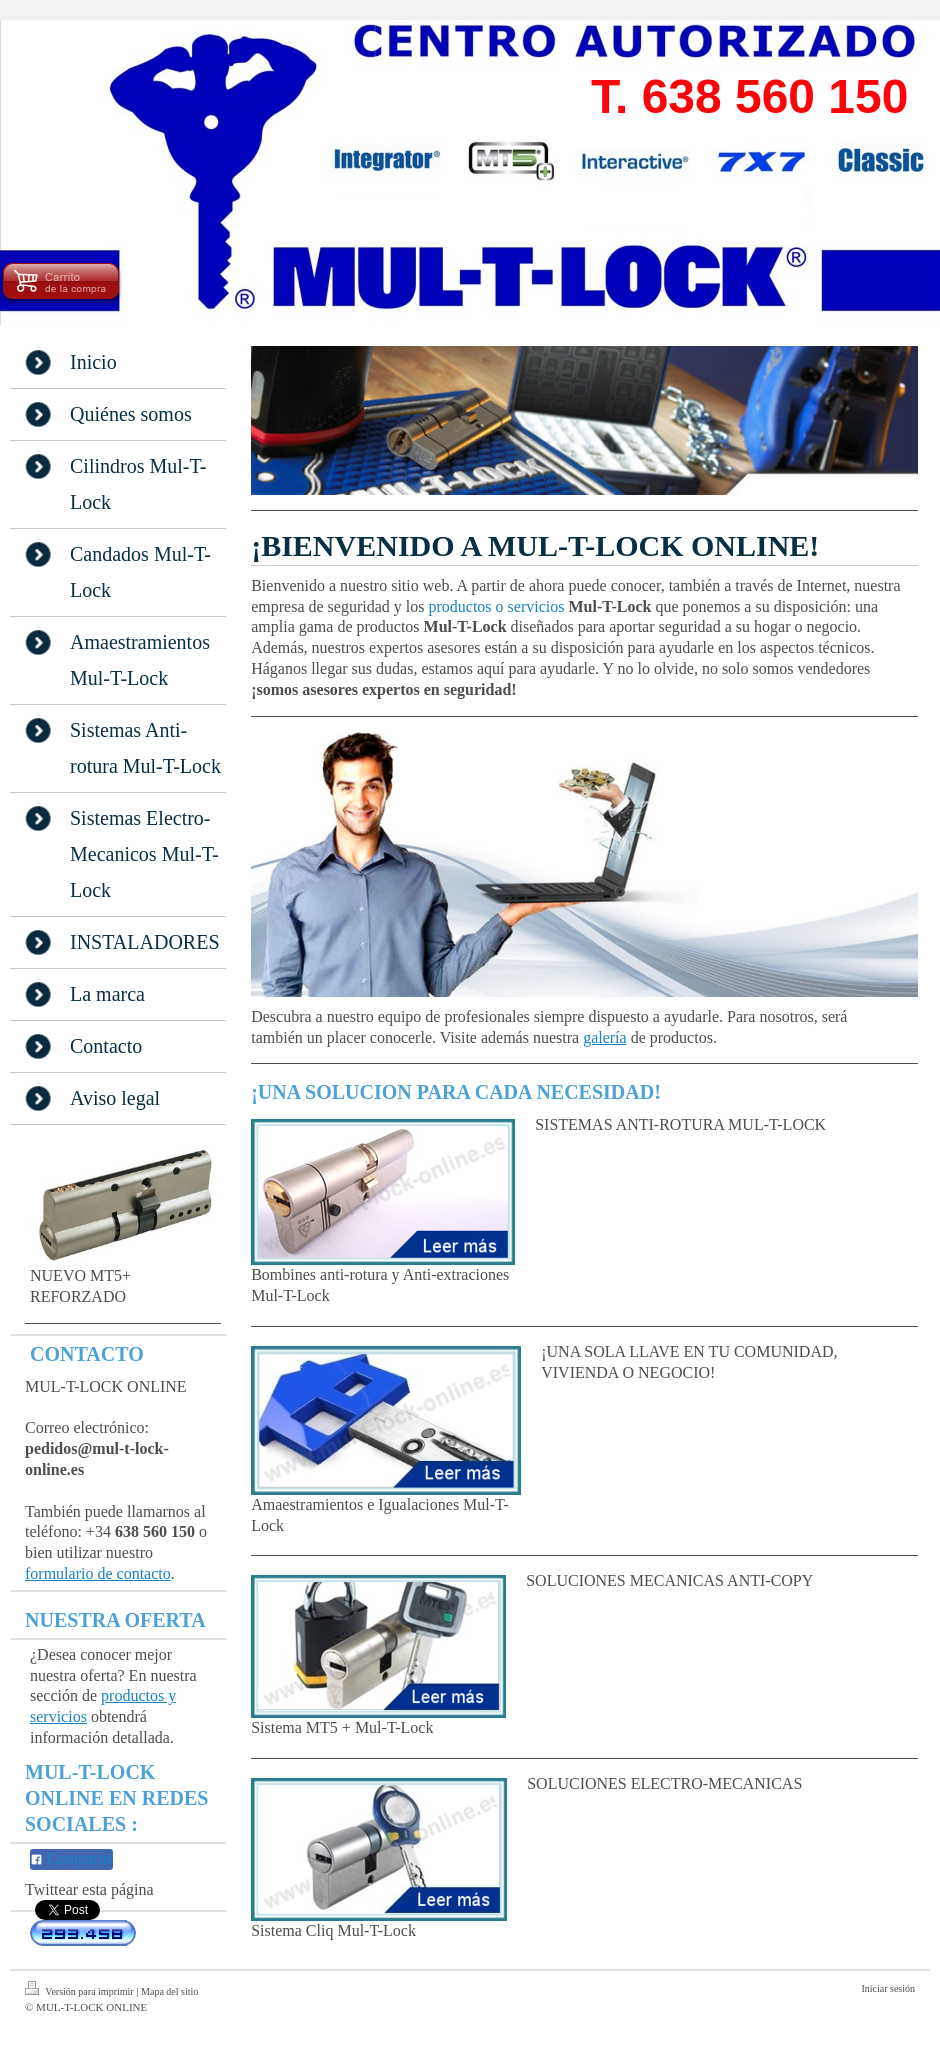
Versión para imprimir (80, 1989)
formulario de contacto (98, 1573)
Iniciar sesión (888, 1988)
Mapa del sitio (169, 1991)
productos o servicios (496, 606)
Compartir (71, 1858)
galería (605, 1037)
